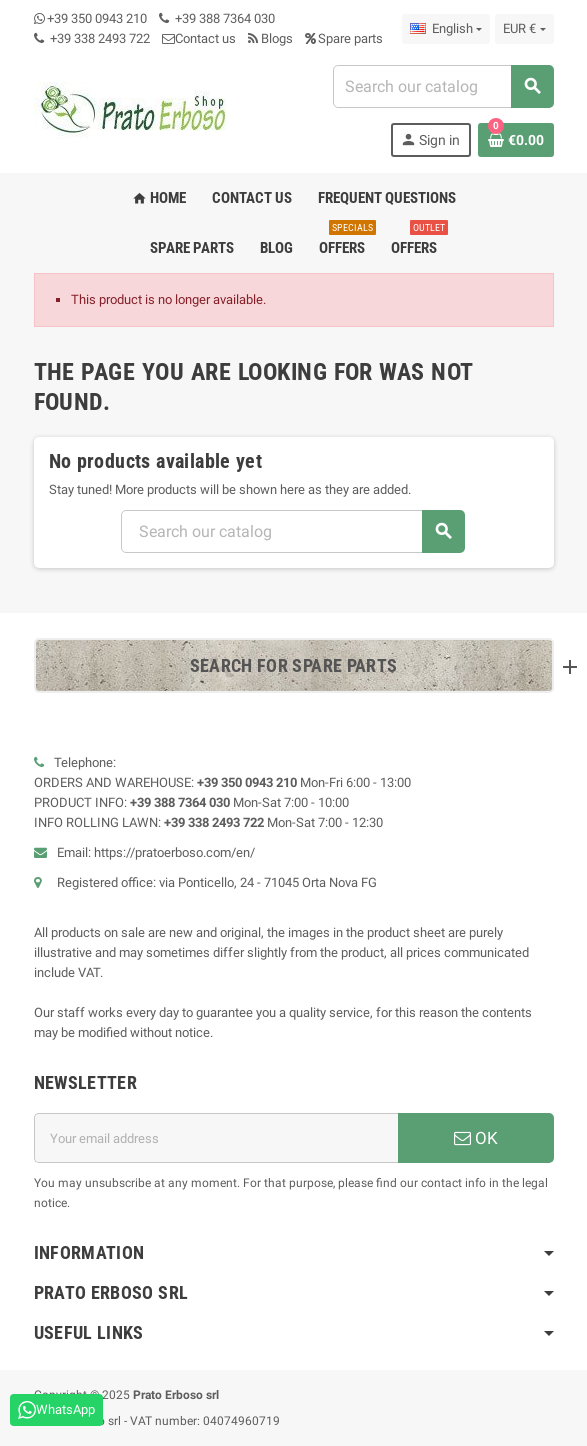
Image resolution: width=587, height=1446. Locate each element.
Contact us (199, 38)
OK (476, 1138)
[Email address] (216, 1138)
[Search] (443, 86)
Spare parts (344, 38)
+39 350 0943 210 (97, 18)
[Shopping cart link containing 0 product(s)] (516, 140)
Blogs (270, 38)
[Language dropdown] (446, 29)
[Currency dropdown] (524, 29)
